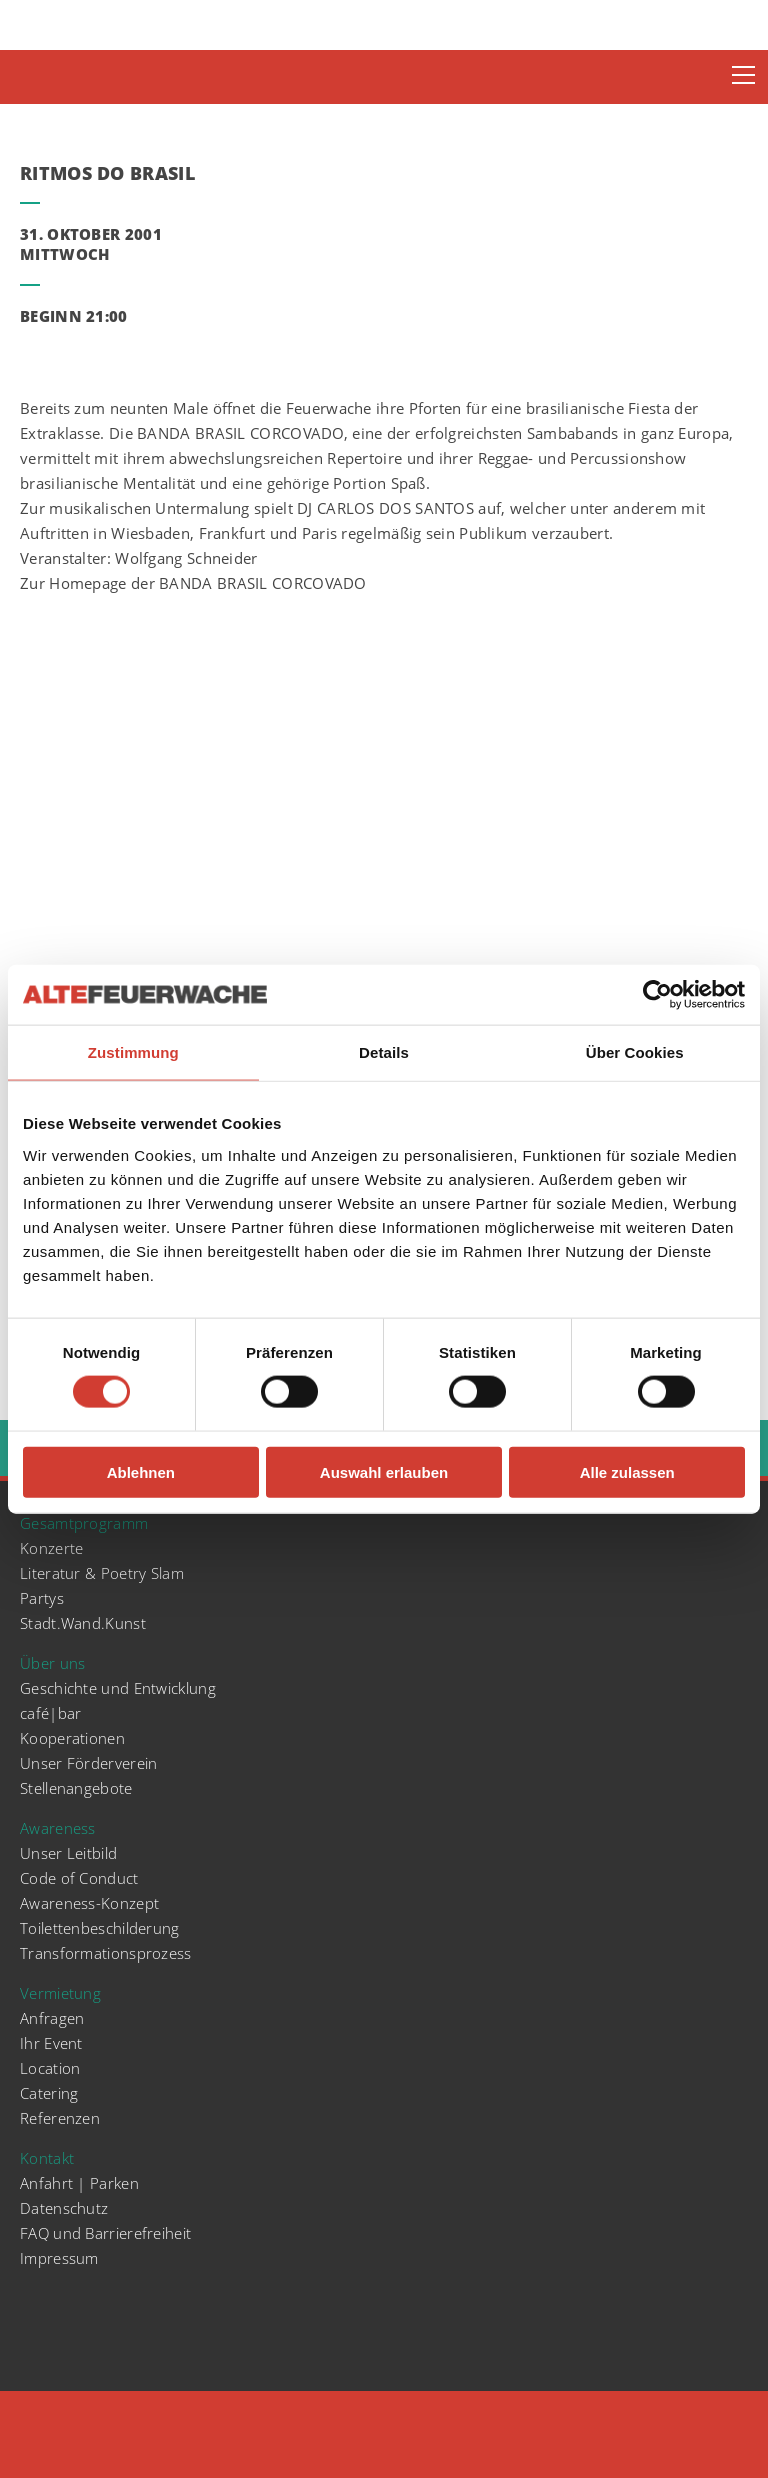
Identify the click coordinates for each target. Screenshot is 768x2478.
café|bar (50, 1713)
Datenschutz (64, 2208)
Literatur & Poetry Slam (102, 1573)
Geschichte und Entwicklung (118, 1688)
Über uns (52, 1663)
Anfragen (52, 2018)
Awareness (58, 1828)
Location (50, 2068)
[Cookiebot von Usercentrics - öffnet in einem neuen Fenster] (657, 995)
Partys (42, 1598)
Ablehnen (141, 1471)
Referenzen (60, 2118)
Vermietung (60, 1993)
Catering (49, 2093)
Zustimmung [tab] (133, 1052)
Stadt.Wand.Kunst (83, 1623)
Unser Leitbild (68, 1853)
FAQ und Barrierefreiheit (105, 2233)
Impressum (59, 2258)
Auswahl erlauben (384, 1471)
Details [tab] (384, 1052)
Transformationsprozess (106, 1953)
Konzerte (51, 1548)
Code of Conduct (79, 1878)
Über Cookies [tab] (635, 1052)
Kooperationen (72, 1738)
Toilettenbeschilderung (100, 1928)
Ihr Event (51, 2043)
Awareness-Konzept (89, 1903)
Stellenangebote (76, 1788)
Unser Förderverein (88, 1763)
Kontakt (47, 2158)
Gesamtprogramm (84, 1523)
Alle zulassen (627, 1471)
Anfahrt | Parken (79, 2183)
